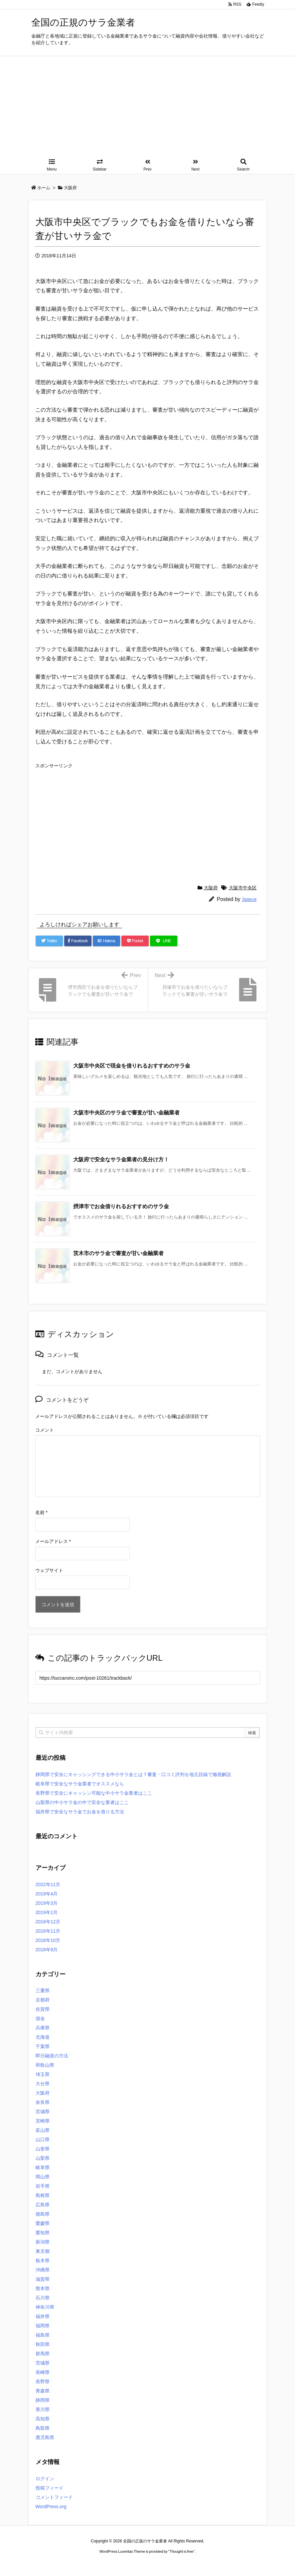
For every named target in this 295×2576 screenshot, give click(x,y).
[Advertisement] (147, 106)
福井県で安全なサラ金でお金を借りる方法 (80, 1811)
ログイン (45, 2478)
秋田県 (43, 2344)
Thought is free (181, 2558)
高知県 (43, 2418)
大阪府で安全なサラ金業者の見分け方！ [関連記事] (121, 1159)
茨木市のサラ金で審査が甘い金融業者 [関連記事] (118, 1253)
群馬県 (43, 2353)
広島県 (43, 2204)
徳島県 (43, 2214)
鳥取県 (43, 2428)
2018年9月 (47, 1949)
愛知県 (43, 2232)
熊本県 (43, 2288)
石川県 (43, 2297)
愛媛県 (43, 2223)
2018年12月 (48, 1921)
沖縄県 (43, 2269)
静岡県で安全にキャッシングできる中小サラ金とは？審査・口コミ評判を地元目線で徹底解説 (133, 1774)
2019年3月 (47, 1903)
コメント (44, 1430)
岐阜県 (43, 2167)
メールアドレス (53, 1541)
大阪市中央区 (243, 887)
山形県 (43, 2148)
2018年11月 (48, 1931)
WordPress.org (51, 2506)
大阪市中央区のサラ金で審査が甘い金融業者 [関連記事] (126, 1112)
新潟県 (43, 2242)
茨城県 (43, 2363)
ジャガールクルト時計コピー (178, 2570)
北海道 (43, 2037)
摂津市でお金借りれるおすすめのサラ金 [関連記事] (121, 1206)
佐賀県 (43, 2009)
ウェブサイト (49, 1570)
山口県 (43, 2139)
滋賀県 (43, 2279)
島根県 (43, 2195)
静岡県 (43, 2400)
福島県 (43, 2335)
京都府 (43, 1999)
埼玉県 (43, 2074)
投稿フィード (50, 2488)
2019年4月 (47, 1893)
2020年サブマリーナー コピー (123, 2570)
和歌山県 (45, 2065)
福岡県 (43, 2325)
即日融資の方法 (52, 2055)
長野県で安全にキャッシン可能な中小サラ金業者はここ (94, 1793)
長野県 (43, 2381)
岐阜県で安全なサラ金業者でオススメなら (80, 1783)
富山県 (43, 2130)
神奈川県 (45, 2307)
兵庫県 (43, 2027)
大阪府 (211, 887)
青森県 (43, 2390)
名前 (41, 1512)
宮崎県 (43, 2121)
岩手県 (43, 2186)
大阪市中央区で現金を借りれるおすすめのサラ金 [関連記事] (131, 1066)
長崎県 (43, 2372)
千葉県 (43, 2046)
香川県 (43, 2409)
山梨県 (43, 2158)
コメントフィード (54, 2497)
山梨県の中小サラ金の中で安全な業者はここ (82, 1802)
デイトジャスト (218, 2570)
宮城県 (43, 2111)
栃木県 (43, 2260)
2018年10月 (48, 1940)
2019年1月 (47, 1912)
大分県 (43, 2083)
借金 (40, 2018)
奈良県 (43, 2102)
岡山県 (43, 2176)
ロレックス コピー (79, 2570)
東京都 (43, 2251)
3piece (249, 899)
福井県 (43, 2316)
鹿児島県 (45, 2437)
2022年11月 (48, 1884)
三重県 (43, 1990)
